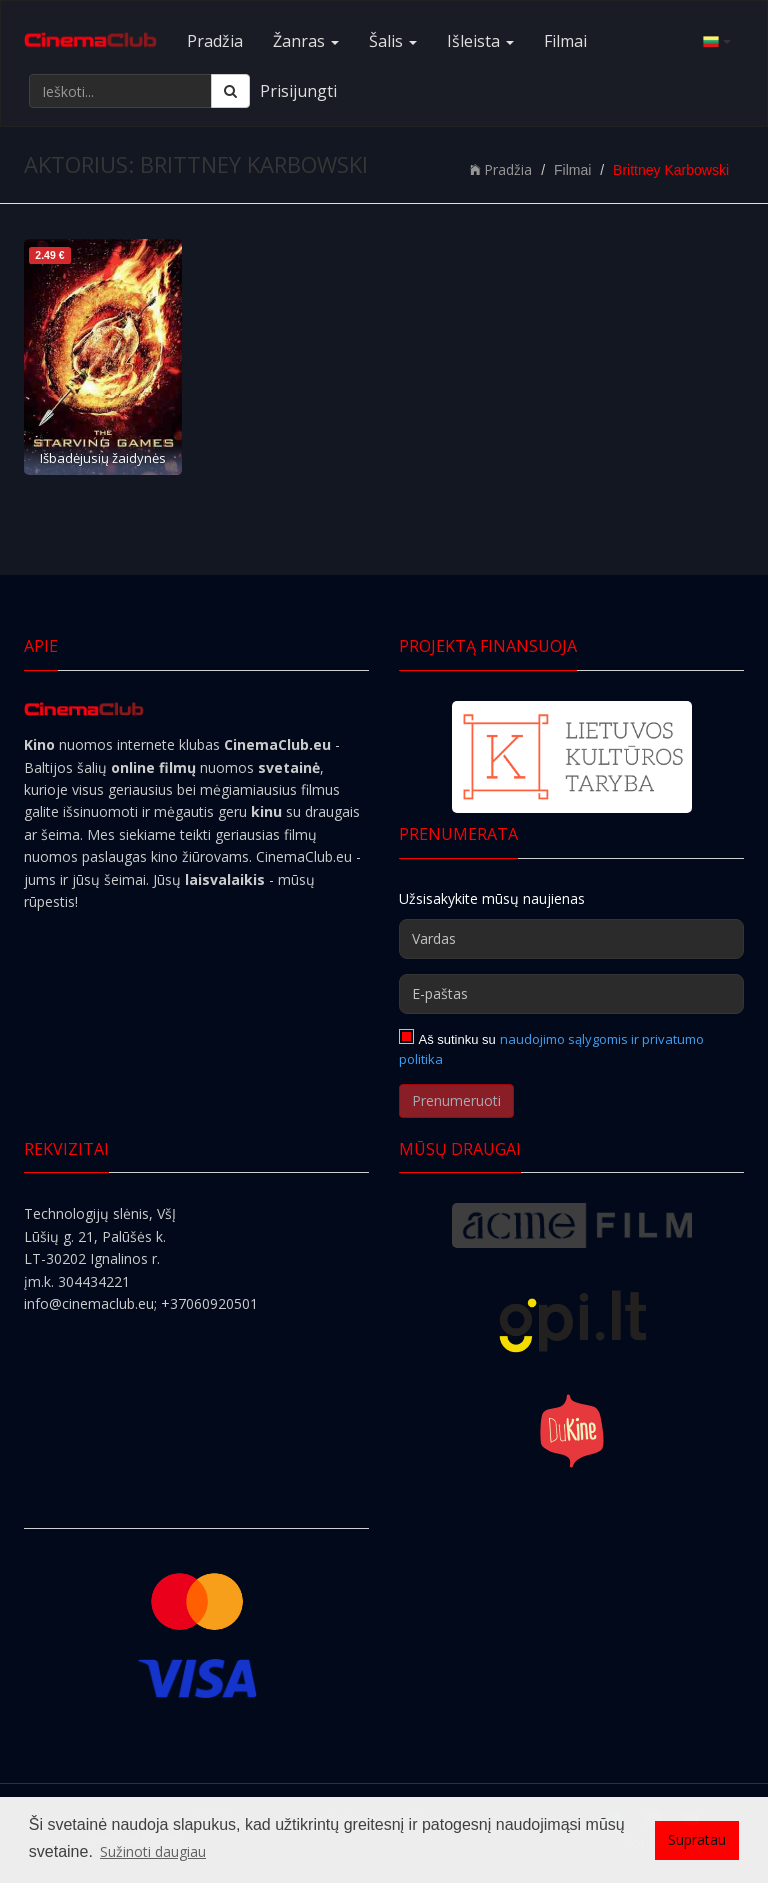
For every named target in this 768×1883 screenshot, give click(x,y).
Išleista (480, 41)
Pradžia (215, 41)
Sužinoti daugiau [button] (153, 1851)
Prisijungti (298, 91)
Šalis (393, 41)
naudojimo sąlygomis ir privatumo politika (551, 1049)
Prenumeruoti (456, 1100)
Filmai (565, 41)
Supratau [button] (697, 1839)
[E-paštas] (571, 994)
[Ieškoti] (230, 91)
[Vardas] (571, 939)
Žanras (306, 41)
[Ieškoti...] (120, 91)
